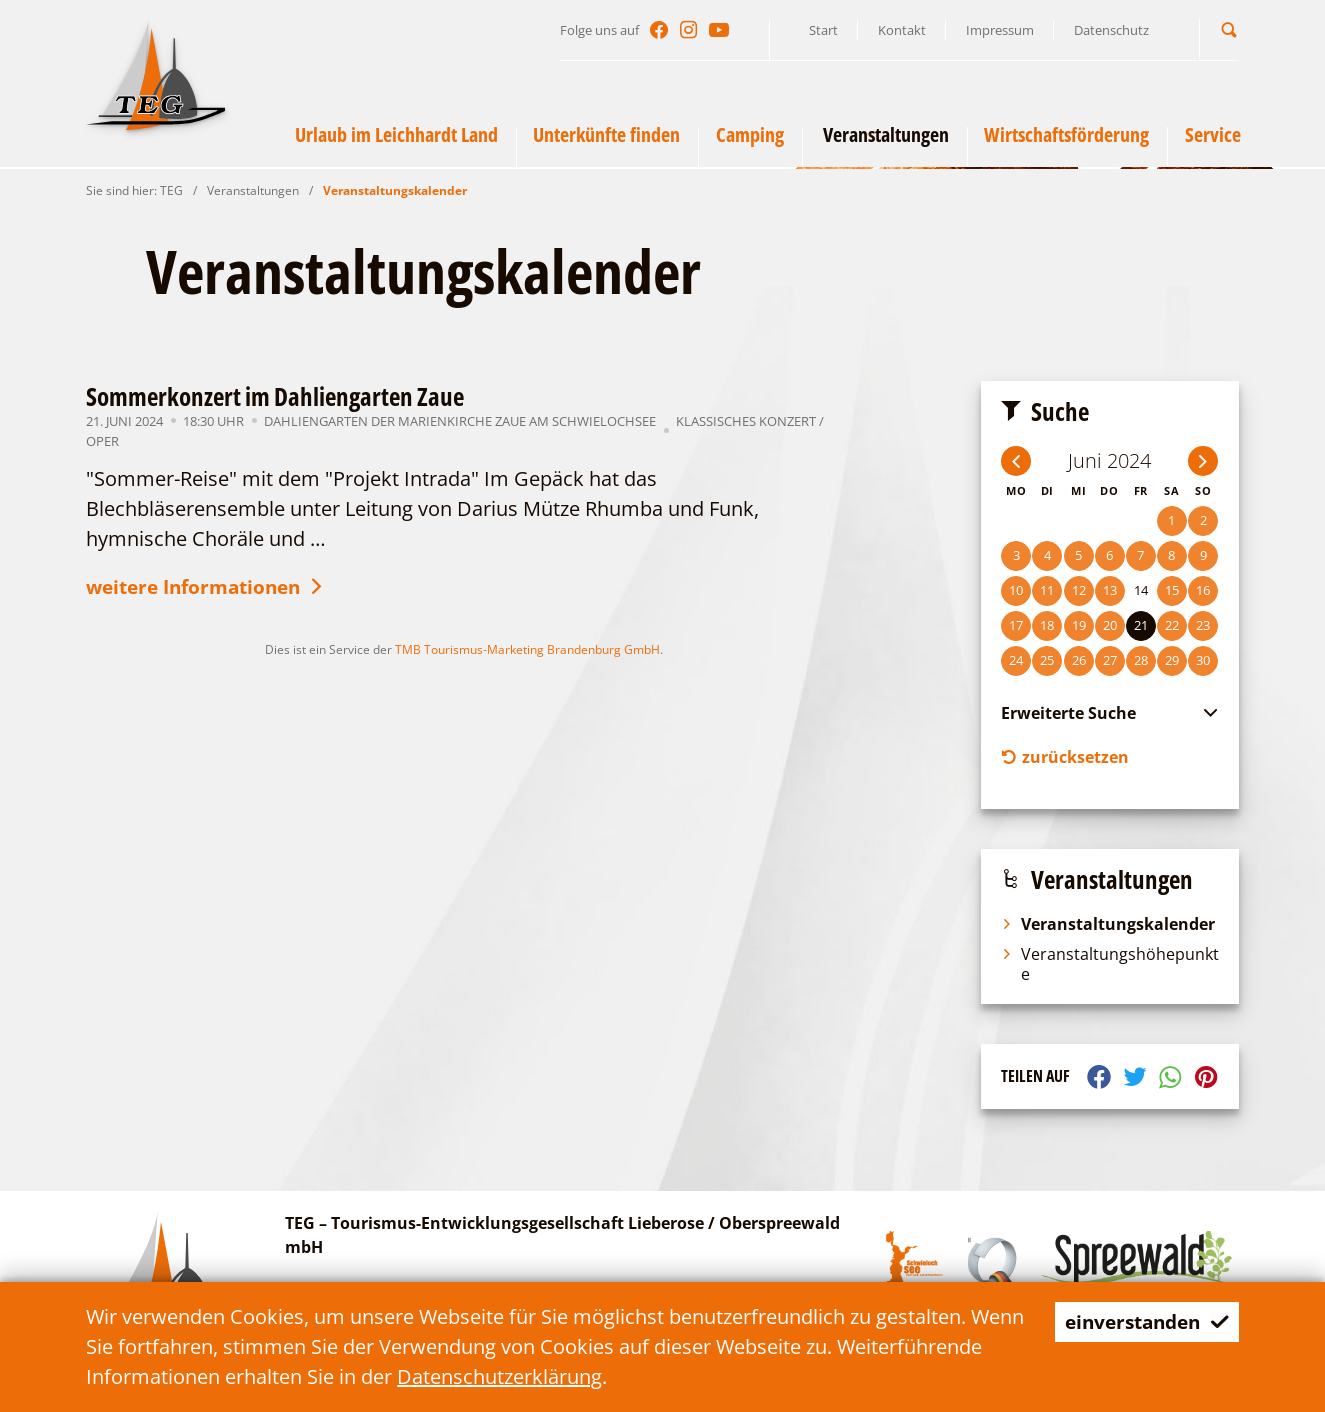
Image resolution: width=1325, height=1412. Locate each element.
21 (1141, 625)
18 (1047, 625)
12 (1079, 590)
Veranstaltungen (253, 190)
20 (1110, 625)
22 (1172, 625)
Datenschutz (1111, 30)
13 (1110, 590)
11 (1047, 590)
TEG (171, 190)
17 (1016, 625)
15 (1172, 590)
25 (1047, 660)
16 (1203, 590)
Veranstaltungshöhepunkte (1110, 966)
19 (1079, 625)
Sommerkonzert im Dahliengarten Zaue (275, 396)
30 (1203, 660)
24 (1016, 660)
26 (1079, 660)
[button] (1229, 29)
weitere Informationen (213, 588)
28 (1141, 660)
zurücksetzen (1065, 758)
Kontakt (902, 30)
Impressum (1000, 30)
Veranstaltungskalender (395, 190)
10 (1016, 590)
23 (1203, 625)
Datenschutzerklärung (649, 1376)
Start (823, 30)
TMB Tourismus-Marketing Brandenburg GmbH (527, 651)
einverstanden (1141, 1321)
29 (1172, 660)
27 (1110, 660)
